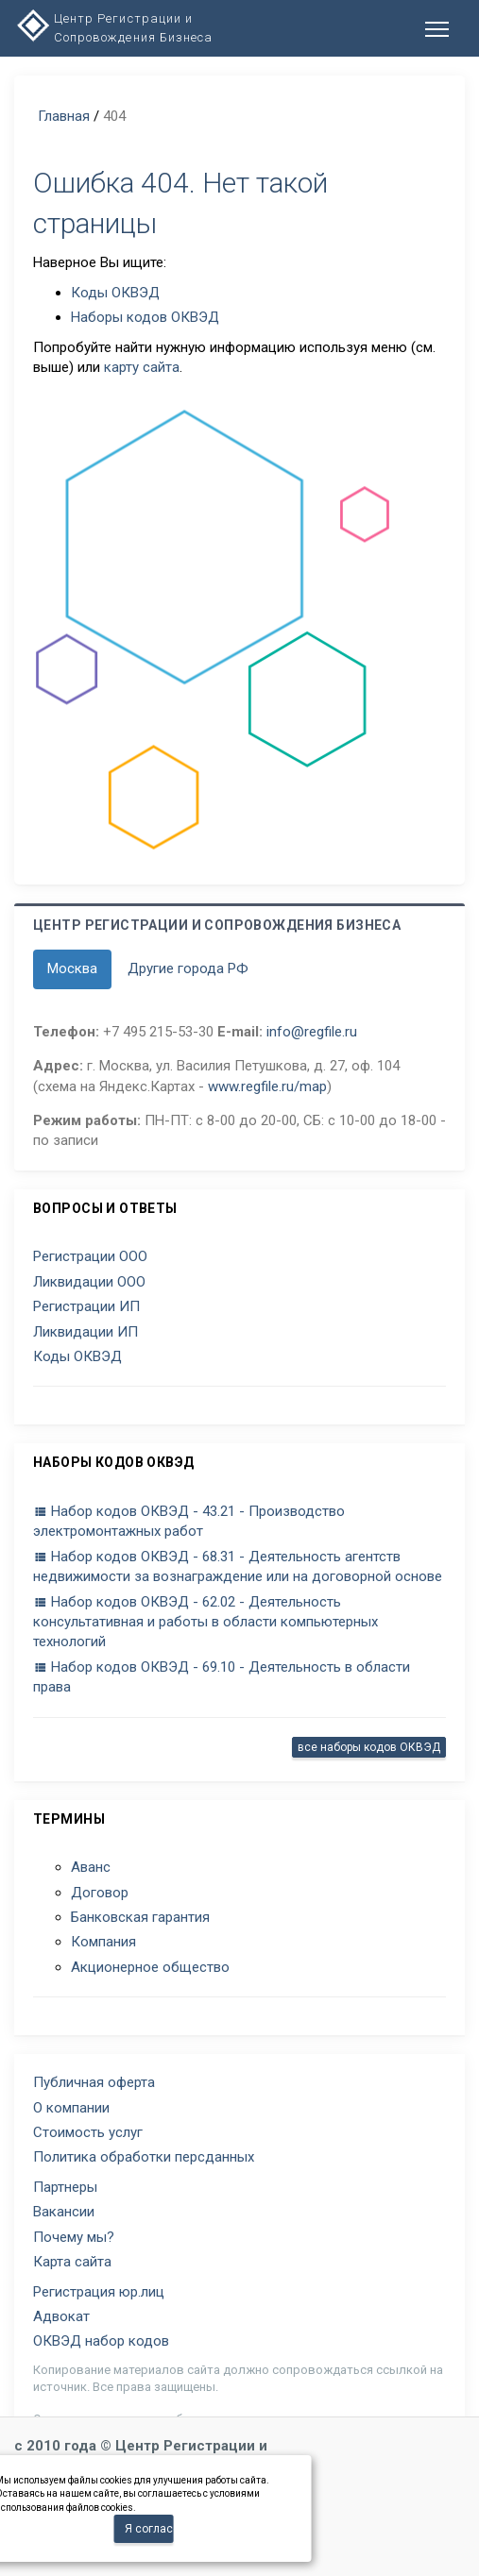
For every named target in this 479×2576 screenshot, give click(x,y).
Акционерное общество (150, 1967)
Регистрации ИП (86, 1306)
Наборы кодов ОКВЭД (145, 317)
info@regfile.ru (311, 1031)
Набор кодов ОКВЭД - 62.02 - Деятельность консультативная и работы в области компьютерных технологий (205, 1622)
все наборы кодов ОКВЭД (369, 1747)
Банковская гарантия (140, 1917)
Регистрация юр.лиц (98, 2291)
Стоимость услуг (88, 2132)
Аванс (91, 1867)
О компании (71, 2107)
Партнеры (65, 2187)
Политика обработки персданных (143, 2156)
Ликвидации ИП (85, 1331)
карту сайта (142, 367)
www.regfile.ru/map (267, 1086)
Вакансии (63, 2211)
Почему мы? (73, 2237)
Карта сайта (72, 2261)
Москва (72, 968)
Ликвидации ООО (89, 1281)
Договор (99, 1892)
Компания (103, 1941)
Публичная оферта (94, 2082)
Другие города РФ (188, 968)
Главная (64, 116)
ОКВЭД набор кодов (101, 2340)
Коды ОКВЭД (115, 292)
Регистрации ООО (90, 1256)
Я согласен (149, 2528)
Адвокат (61, 2316)
